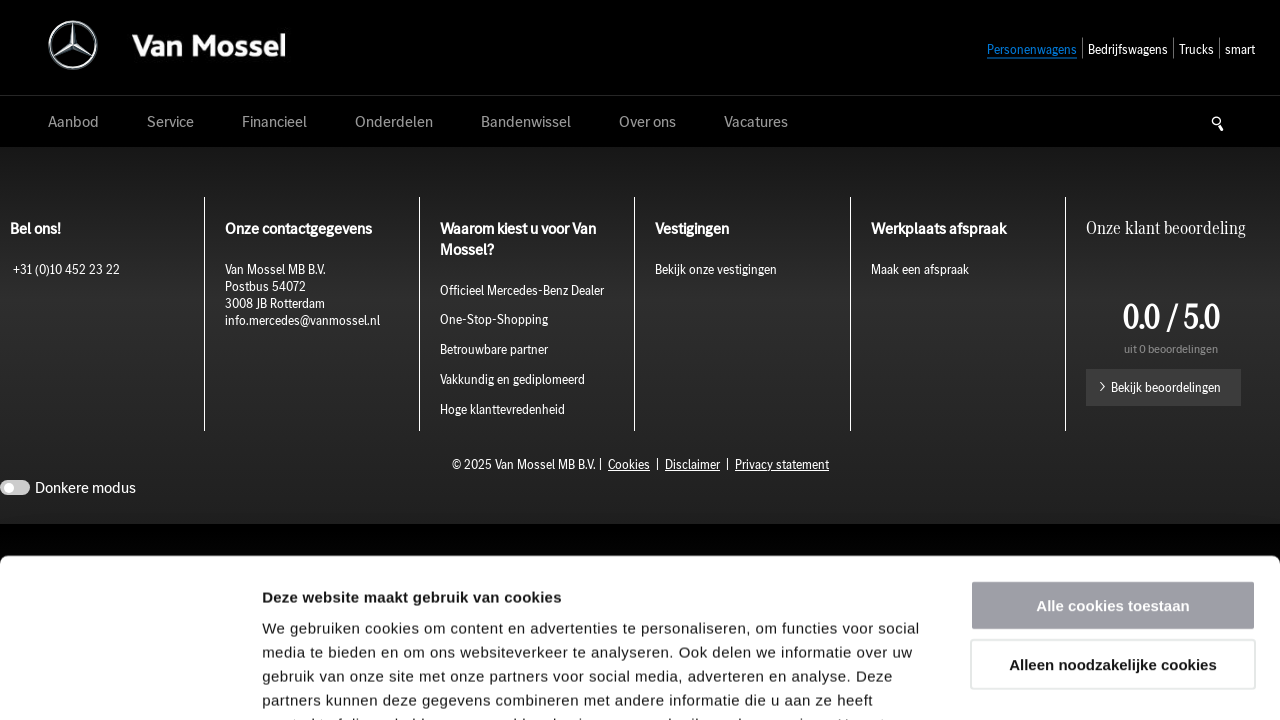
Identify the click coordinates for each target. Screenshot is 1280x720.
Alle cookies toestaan (1112, 456)
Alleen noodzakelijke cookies (1113, 515)
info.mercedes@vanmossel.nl (304, 320)
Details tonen (1080, 680)
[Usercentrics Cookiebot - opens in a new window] (129, 681)
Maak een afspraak (920, 269)
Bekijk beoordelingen (1166, 387)
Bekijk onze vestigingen (716, 269)
